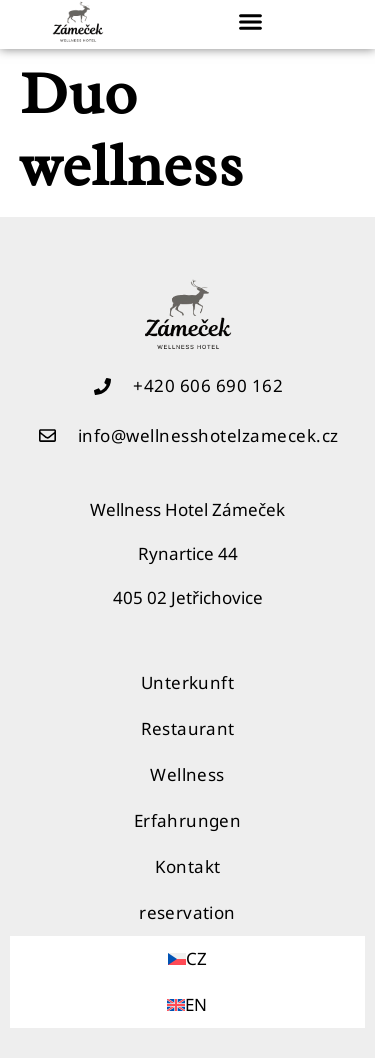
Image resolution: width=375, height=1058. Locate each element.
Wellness (187, 774)
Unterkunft (187, 682)
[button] (251, 22)
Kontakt (188, 866)
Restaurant (188, 728)
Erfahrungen (187, 820)
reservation (187, 912)
